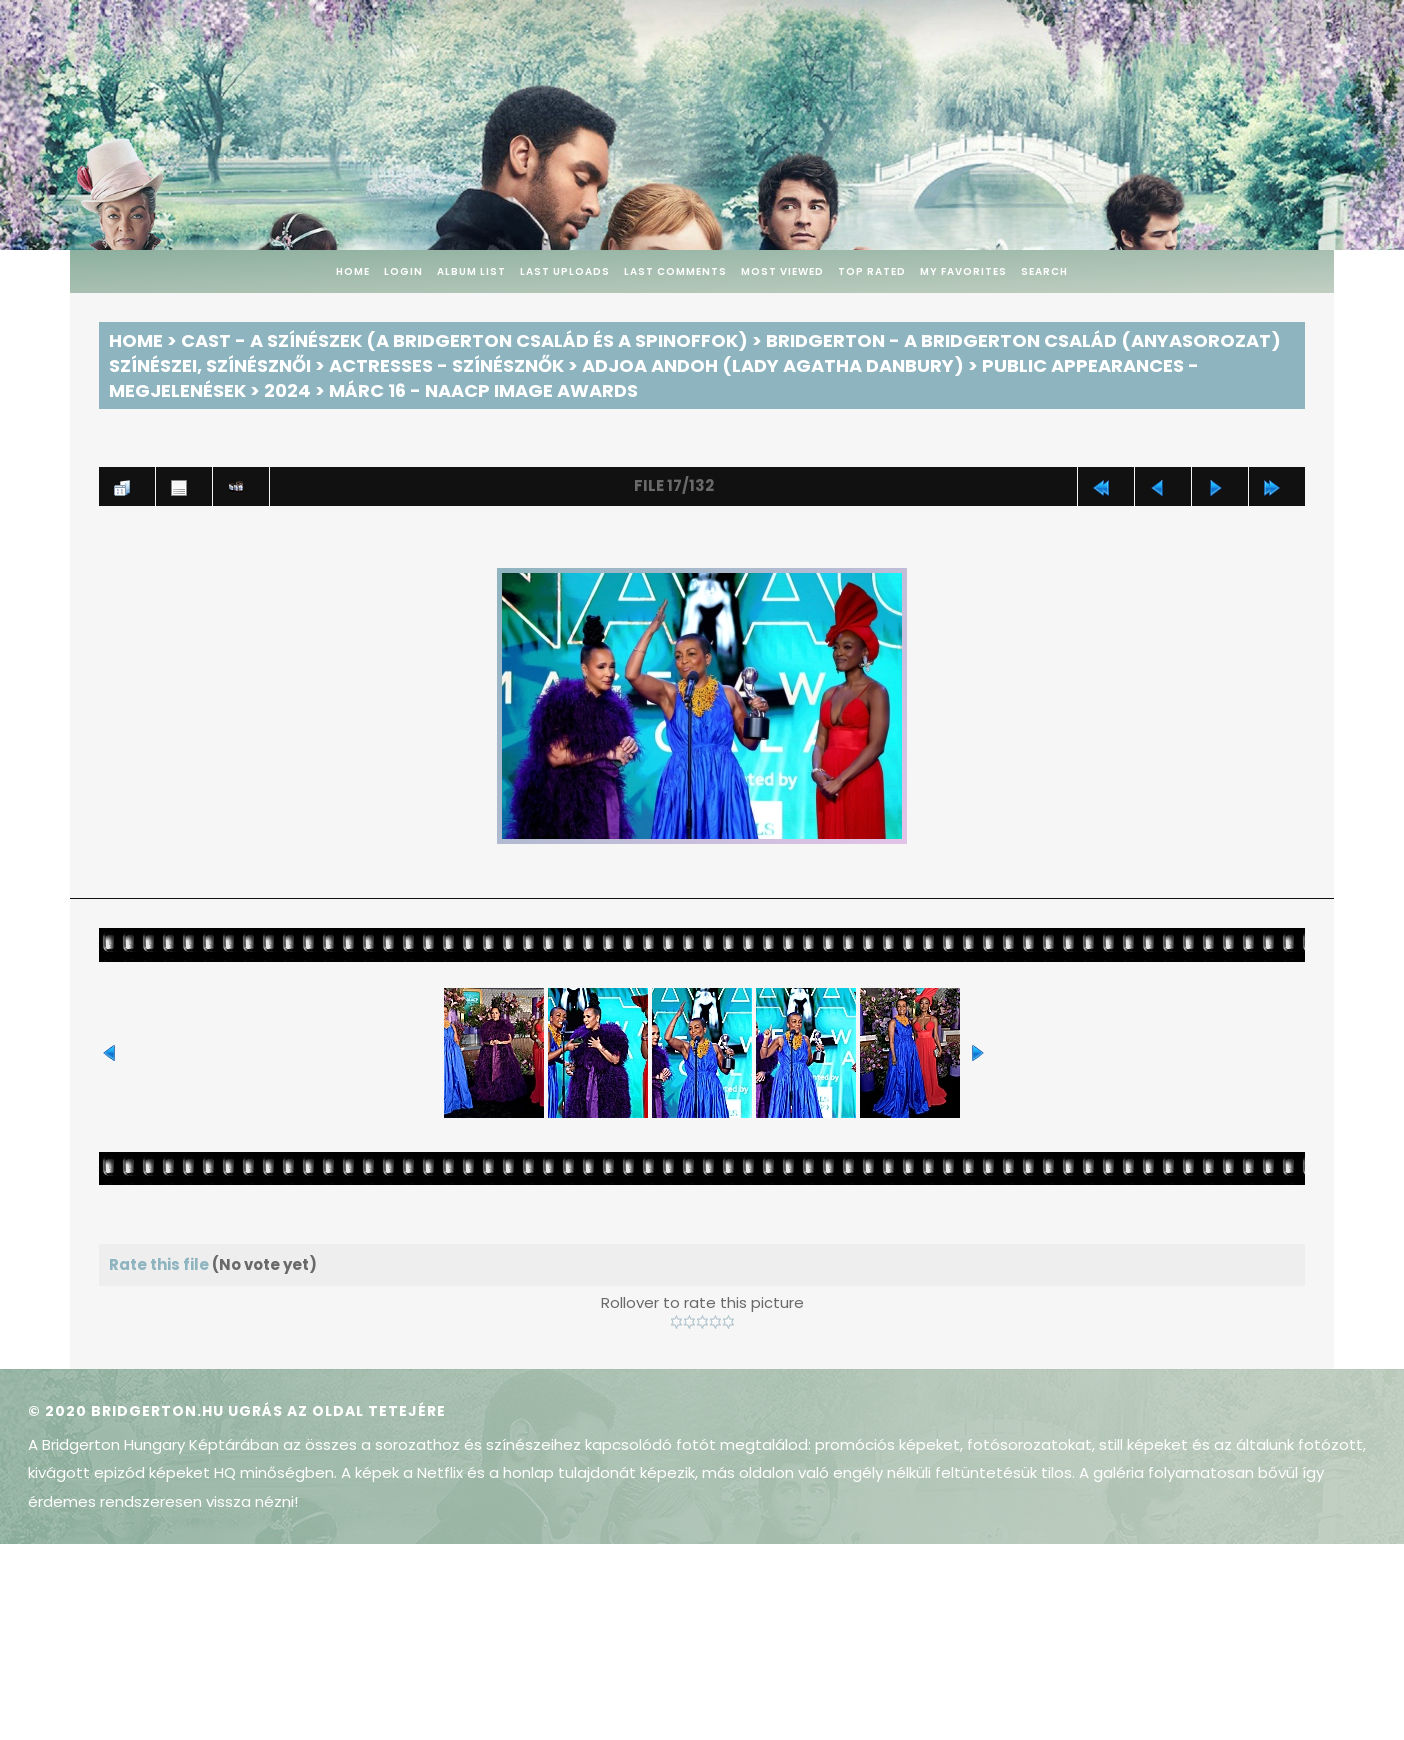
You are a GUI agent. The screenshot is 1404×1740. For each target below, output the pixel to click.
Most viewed (782, 271)
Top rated (872, 271)
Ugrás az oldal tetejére (337, 1411)
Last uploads (565, 271)
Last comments (675, 271)
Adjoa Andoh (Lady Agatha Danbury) (773, 365)
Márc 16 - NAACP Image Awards (483, 390)
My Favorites (963, 271)
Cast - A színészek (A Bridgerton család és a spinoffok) (464, 340)
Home (353, 271)
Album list (471, 271)
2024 (287, 390)
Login (403, 271)
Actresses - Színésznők (446, 365)
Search (1044, 271)
